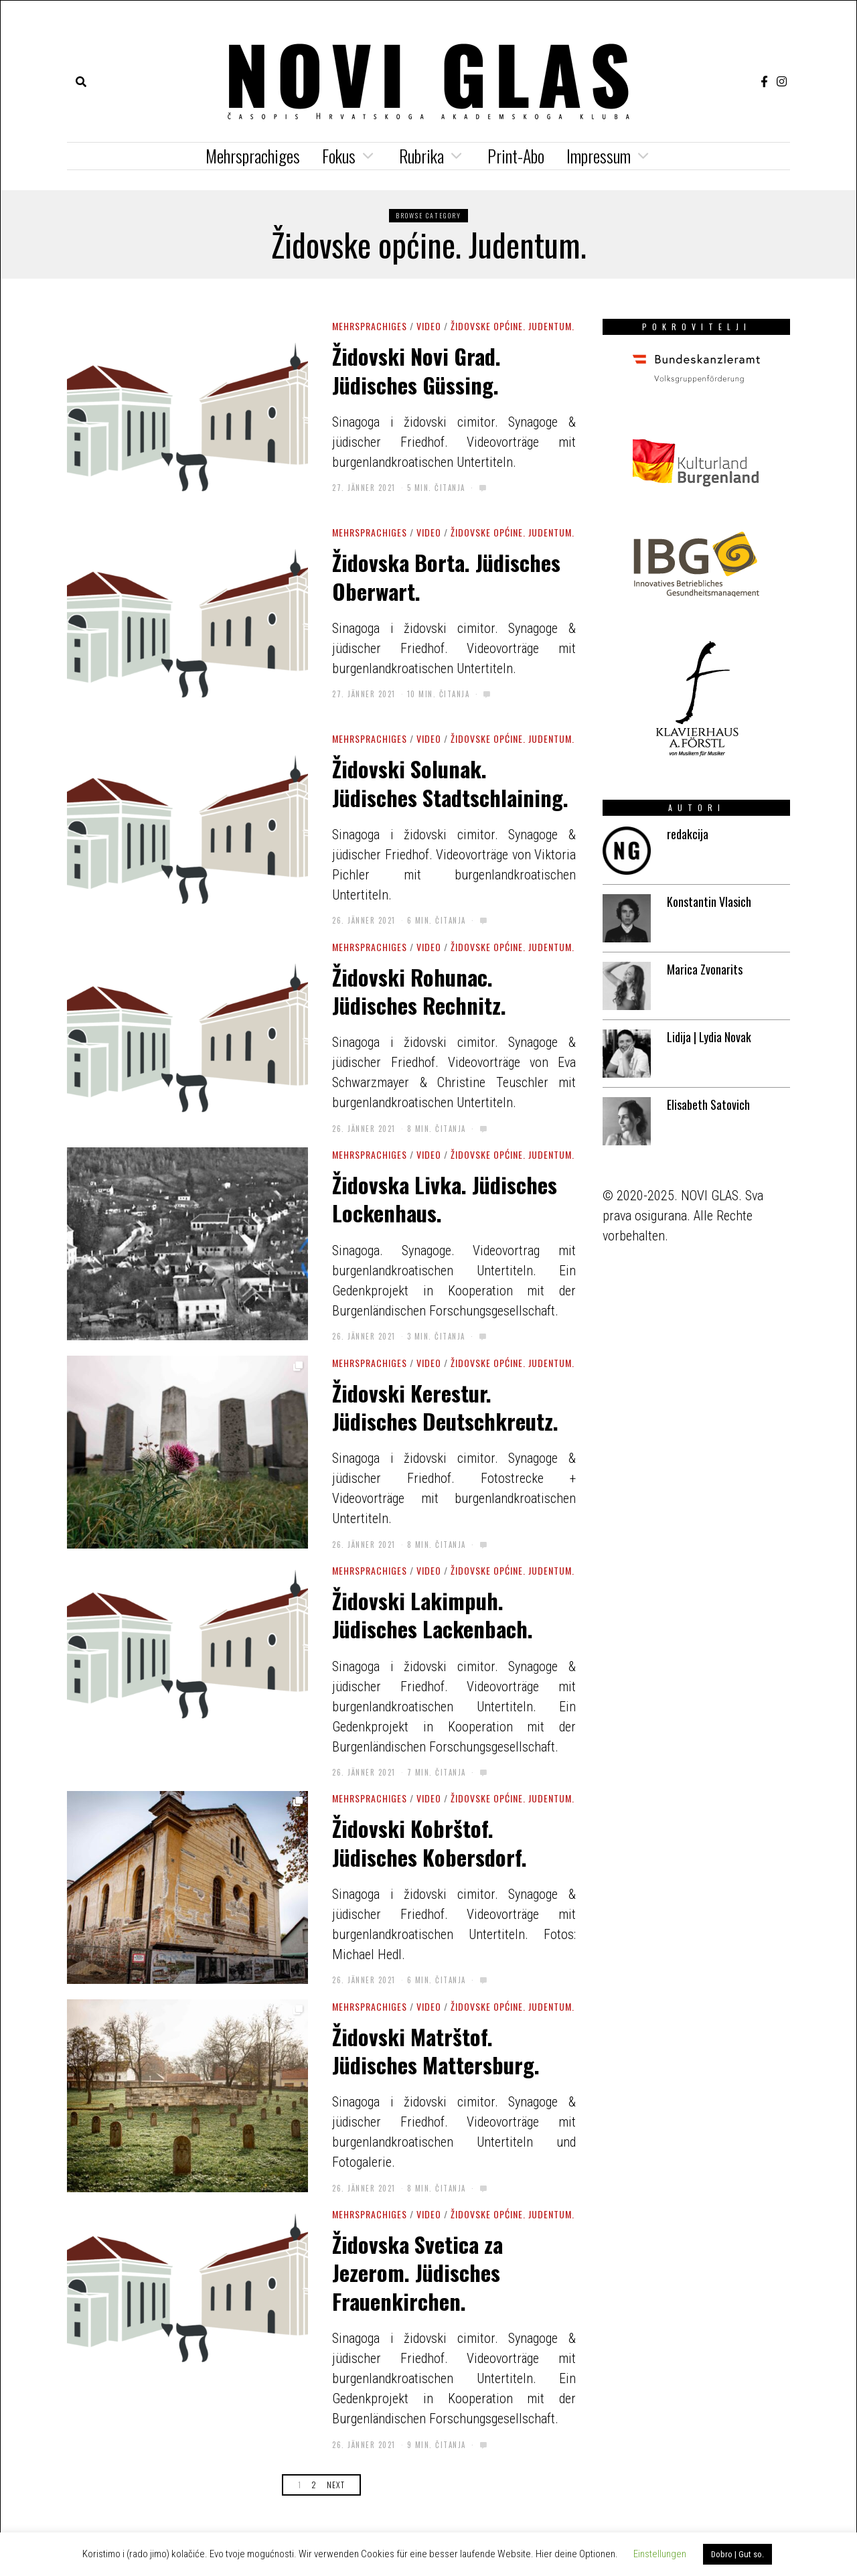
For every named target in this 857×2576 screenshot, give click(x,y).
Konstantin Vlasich (709, 901)
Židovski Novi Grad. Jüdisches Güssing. (416, 370)
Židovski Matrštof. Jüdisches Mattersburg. (436, 2050)
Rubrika (421, 156)
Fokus (339, 156)
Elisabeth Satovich (708, 1104)
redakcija (687, 834)
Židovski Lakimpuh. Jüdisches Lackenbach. (432, 1614)
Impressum (598, 156)
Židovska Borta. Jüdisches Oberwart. (446, 576)
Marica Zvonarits (705, 969)
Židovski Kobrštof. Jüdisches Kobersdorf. (429, 1842)
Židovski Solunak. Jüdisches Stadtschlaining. (450, 782)
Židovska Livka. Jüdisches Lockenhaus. (444, 1198)
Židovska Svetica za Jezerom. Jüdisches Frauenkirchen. (417, 2272)
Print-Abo (515, 156)
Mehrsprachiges (253, 156)
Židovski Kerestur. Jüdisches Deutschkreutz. (445, 1406)
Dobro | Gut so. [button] (737, 2554)
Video (428, 326)
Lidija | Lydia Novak (709, 1037)
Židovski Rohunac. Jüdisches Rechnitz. (419, 990)
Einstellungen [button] (659, 2554)
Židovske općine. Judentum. (512, 326)
